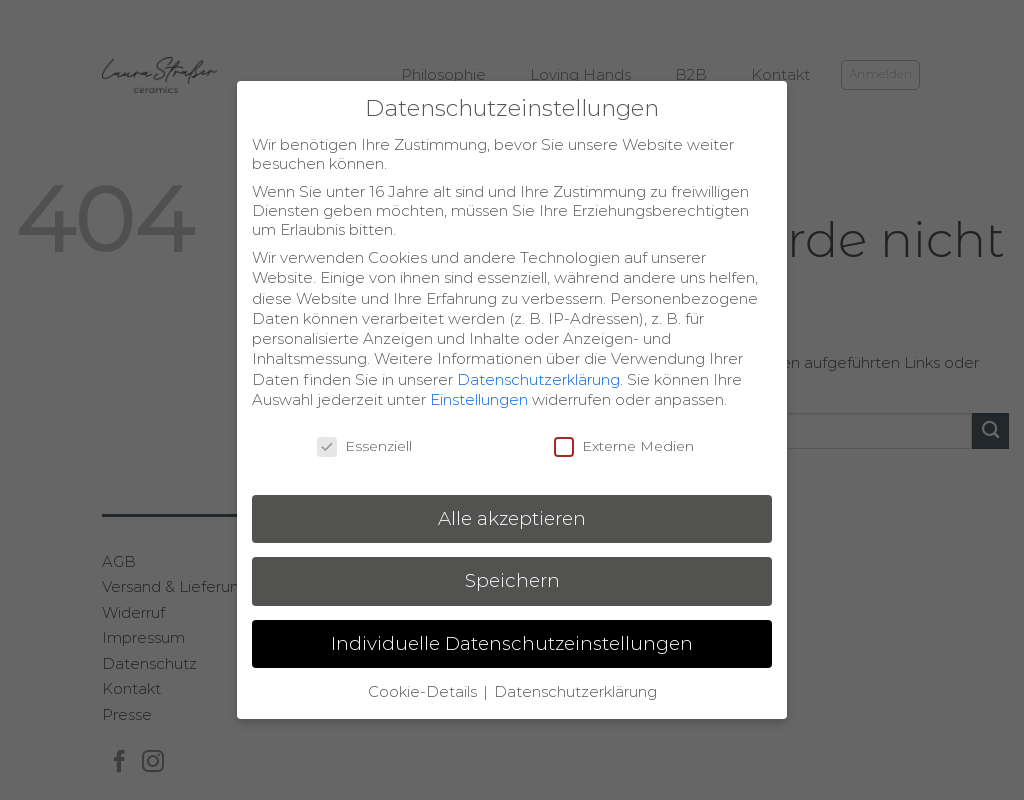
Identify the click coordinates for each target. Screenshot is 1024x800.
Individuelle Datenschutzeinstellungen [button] (512, 643)
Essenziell (364, 446)
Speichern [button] (512, 580)
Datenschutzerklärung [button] (575, 691)
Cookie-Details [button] (424, 691)
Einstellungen (479, 399)
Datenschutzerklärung (538, 379)
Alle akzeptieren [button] (512, 518)
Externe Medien (624, 446)
